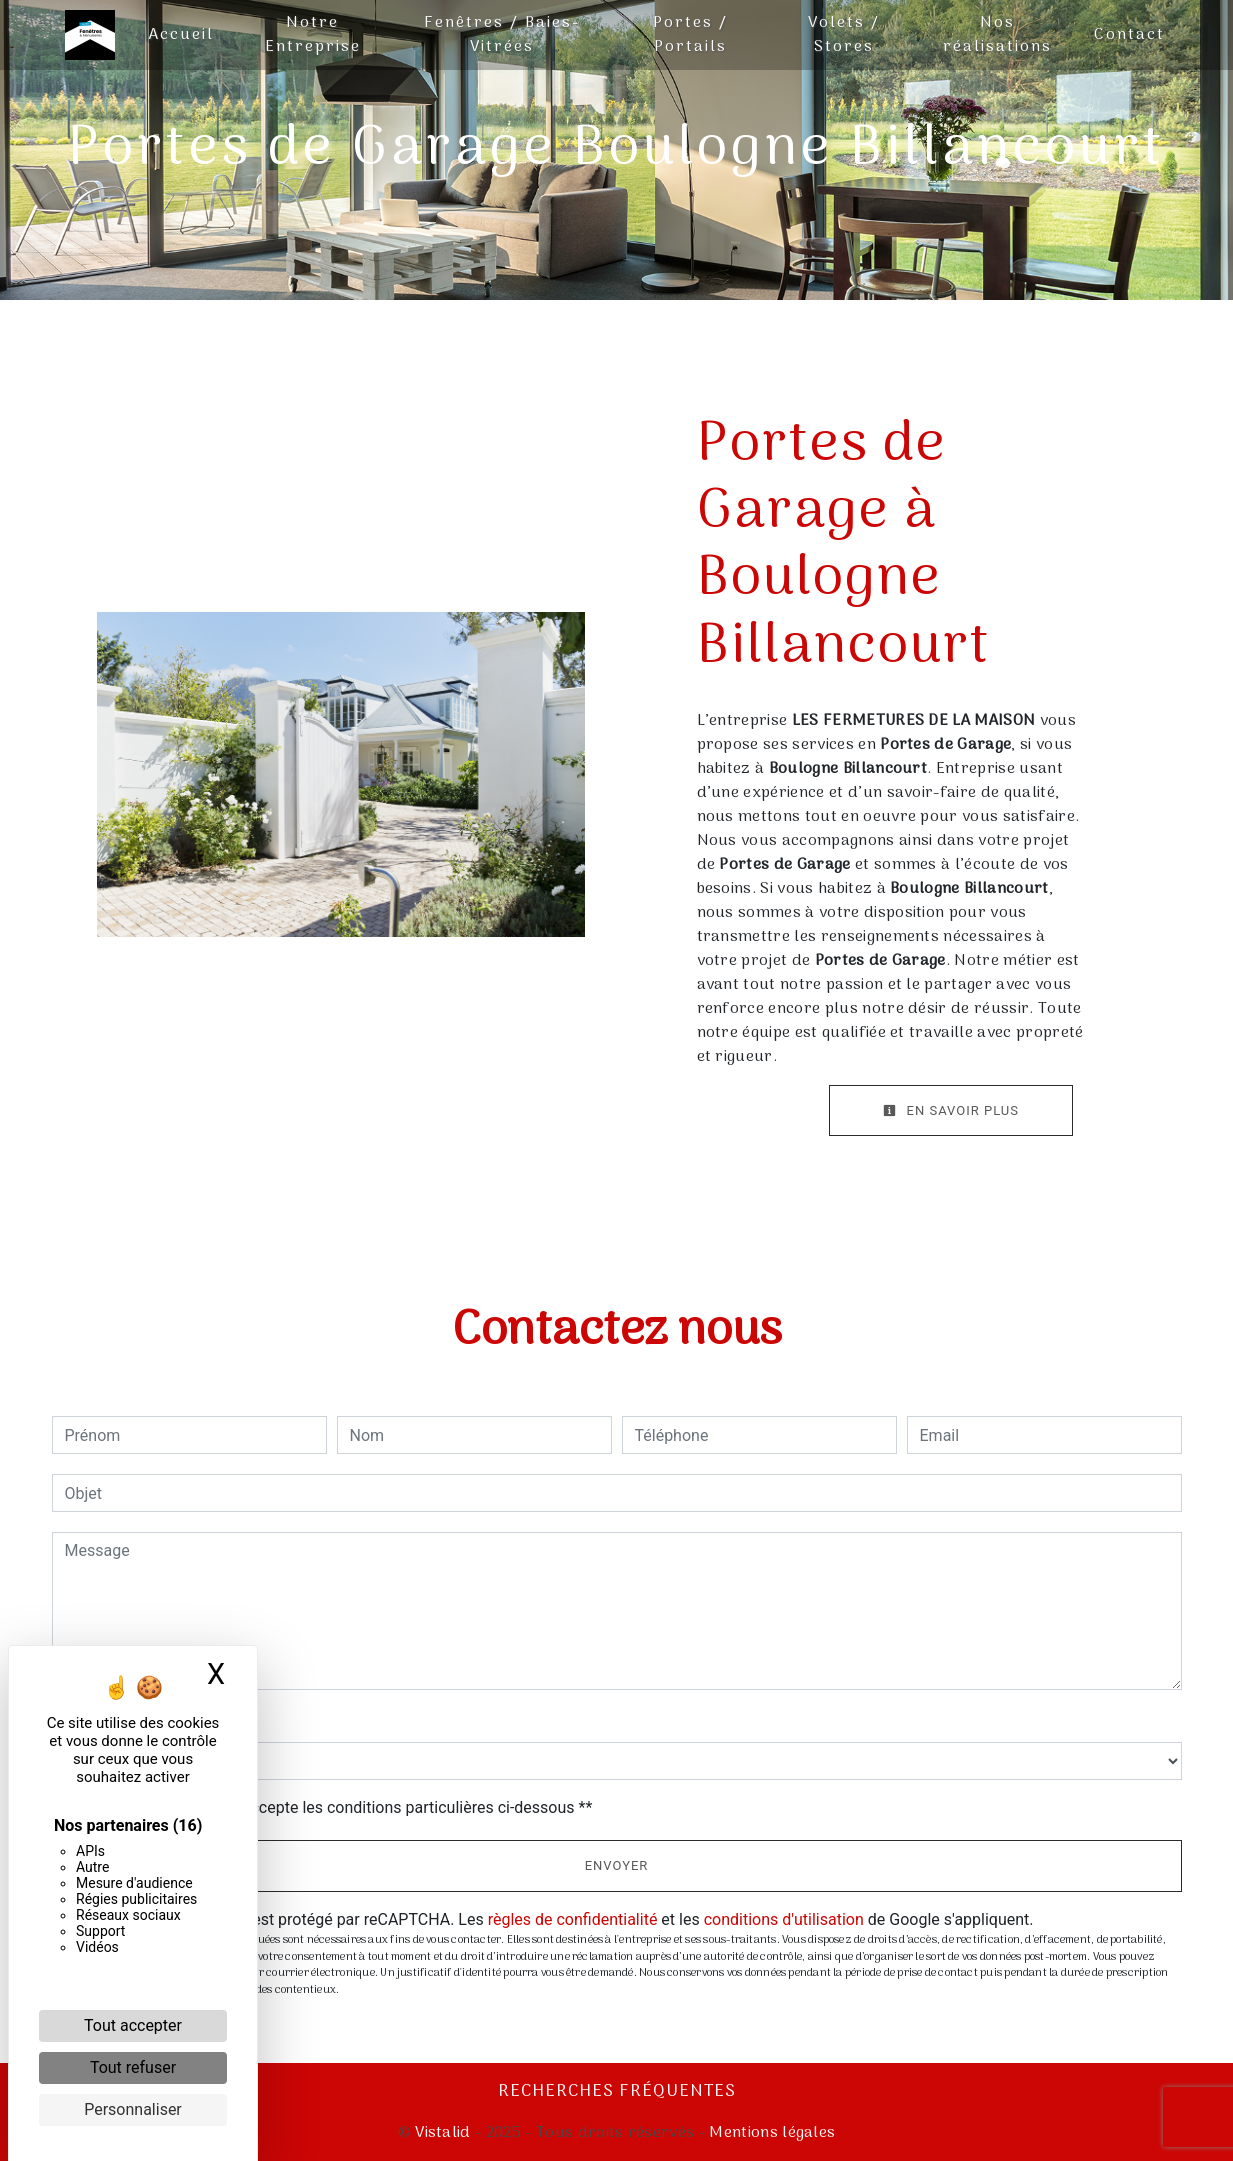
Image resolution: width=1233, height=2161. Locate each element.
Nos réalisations (997, 35)
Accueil (181, 35)
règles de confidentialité (573, 1919)
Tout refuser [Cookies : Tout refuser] (133, 2067)
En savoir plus (951, 1110)
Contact (1129, 35)
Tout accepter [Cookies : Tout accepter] (133, 2025)
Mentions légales (770, 2133)
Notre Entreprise (313, 35)
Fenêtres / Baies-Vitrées (502, 35)
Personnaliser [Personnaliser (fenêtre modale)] (133, 2109)
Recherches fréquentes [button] (617, 2092)
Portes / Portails (690, 35)
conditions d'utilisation (784, 1919)
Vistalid (443, 2133)
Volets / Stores (844, 35)
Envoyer (617, 1865)
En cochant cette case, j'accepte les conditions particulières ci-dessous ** (332, 1807)
